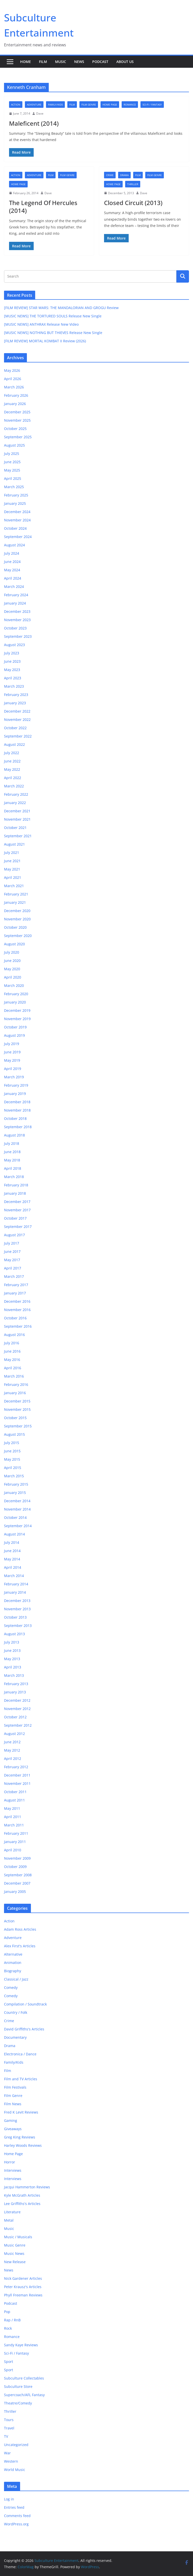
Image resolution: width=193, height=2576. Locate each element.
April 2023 (12, 678)
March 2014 (14, 1575)
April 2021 (12, 877)
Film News (12, 2103)
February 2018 (16, 1185)
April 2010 (12, 1850)
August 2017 (14, 1234)
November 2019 (17, 1018)
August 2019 (14, 1035)
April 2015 (12, 1467)
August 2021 (14, 844)
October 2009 (15, 1866)
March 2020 (14, 985)
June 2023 (12, 661)
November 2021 (17, 819)
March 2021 (14, 885)
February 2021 (16, 894)
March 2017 (14, 1276)
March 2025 (14, 486)
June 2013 (12, 1650)
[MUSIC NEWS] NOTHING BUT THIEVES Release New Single (53, 332)
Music (60, 61)
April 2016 (12, 1367)
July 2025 (11, 453)
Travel (9, 2428)
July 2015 (11, 1442)
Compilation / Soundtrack (25, 2004)
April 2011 (12, 1816)
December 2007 (17, 1883)
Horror (9, 2162)
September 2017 (18, 1226)
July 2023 (11, 653)
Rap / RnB (12, 2320)
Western (11, 2461)
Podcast (100, 61)
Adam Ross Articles (20, 1929)
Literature (12, 2212)
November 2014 (17, 1509)
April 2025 (12, 478)
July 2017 (11, 1243)
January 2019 (15, 1093)
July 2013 (11, 1642)
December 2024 (17, 511)
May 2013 (12, 1658)
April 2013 (12, 1667)
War (7, 2453)
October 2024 (15, 528)
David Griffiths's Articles (24, 2029)
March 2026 (14, 387)
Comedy (11, 1987)
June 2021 (12, 860)
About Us (125, 61)
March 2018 (14, 1176)
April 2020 (12, 977)
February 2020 (16, 993)
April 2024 (12, 578)
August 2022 (14, 744)
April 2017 (12, 1268)
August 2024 (14, 545)
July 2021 (11, 852)
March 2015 (14, 1476)
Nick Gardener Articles (23, 2278)
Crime (110, 175)
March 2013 (14, 1675)
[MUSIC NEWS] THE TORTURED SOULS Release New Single (53, 316)
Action (15, 104)
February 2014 (16, 1584)
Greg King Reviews (19, 2137)
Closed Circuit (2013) (133, 202)
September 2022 (18, 736)
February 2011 (16, 1833)
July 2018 (11, 1143)
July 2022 (11, 752)
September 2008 (18, 1874)
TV (6, 2436)
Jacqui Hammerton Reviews (27, 2187)
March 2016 (14, 1376)
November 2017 (17, 1210)
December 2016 (17, 1301)
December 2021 (17, 811)
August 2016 (14, 1334)
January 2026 (15, 403)
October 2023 (15, 628)
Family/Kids (55, 104)
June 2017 (12, 1251)
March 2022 (14, 786)
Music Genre (14, 2245)
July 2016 (11, 1343)
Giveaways (13, 2128)
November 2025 (17, 420)
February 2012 (16, 1766)
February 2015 (16, 1484)
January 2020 (15, 1002)
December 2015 (17, 1401)
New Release (15, 2261)
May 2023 (12, 669)
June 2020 (12, 960)
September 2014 (18, 1525)
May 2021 (12, 869)
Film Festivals (15, 2087)
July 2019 (11, 1043)
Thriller (132, 184)
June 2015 (12, 1451)
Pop (7, 2311)
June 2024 (12, 561)
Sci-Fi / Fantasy (152, 104)
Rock (8, 2328)
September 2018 (18, 1126)
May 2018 (12, 1160)
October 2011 (15, 1791)
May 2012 (12, 1750)
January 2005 (15, 1891)
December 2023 (17, 611)
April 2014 (12, 1567)
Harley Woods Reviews (23, 2145)
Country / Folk (15, 2012)
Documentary (15, 2037)
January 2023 (15, 702)
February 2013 (16, 1683)
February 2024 (16, 594)
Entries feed (14, 2507)
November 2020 (17, 919)
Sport (8, 2361)
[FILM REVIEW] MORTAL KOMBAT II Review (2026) (45, 341)
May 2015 (12, 1459)
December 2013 (17, 1600)
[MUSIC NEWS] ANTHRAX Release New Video (41, 324)
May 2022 (12, 769)
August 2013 (14, 1633)
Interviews (12, 2170)
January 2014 (15, 1592)
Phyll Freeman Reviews (23, 2295)
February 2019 (16, 1085)
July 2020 (11, 952)
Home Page (110, 104)
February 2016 (16, 1384)
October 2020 (15, 927)
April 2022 (12, 777)
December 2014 (17, 1500)
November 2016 (17, 1309)
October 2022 (15, 727)
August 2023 (14, 644)
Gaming (10, 2120)
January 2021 (15, 902)
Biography (12, 1970)
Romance (130, 104)
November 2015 (17, 1409)
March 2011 (14, 1825)
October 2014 (15, 1517)
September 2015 (18, 1426)
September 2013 (18, 1625)
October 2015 (15, 1417)
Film (43, 61)
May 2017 (12, 1259)
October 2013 (15, 1617)
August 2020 (14, 944)
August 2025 (14, 445)
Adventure (34, 104)
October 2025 (15, 428)
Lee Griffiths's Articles (22, 2203)
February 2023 (16, 694)
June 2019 (12, 1052)
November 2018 (17, 1110)
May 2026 (12, 370)
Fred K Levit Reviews (21, 2112)
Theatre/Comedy (18, 2403)
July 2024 (11, 553)
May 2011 (12, 1808)
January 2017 (15, 1293)
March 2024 (14, 586)
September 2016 (18, 1326)
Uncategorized (16, 2444)
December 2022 (17, 711)
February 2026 (16, 395)
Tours (9, 2419)
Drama (124, 175)
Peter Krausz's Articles (22, 2286)
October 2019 (15, 1027)
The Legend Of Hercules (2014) (43, 206)
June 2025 (12, 461)
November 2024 (17, 520)
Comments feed (17, 2515)
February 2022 (16, 794)
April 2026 (12, 378)
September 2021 (18, 835)
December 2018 (17, 1101)
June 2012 (12, 1741)
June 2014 (12, 1550)
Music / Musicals (18, 2236)
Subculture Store (18, 2386)
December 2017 (17, 1201)
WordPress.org (16, 2524)
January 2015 (15, 1492)
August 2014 (14, 1534)
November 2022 (17, 719)
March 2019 (14, 1077)
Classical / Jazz (16, 1979)
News (79, 61)
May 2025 (12, 470)
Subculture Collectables (24, 2378)
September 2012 (18, 1725)
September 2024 (18, 536)
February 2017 (16, 1284)
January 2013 (15, 1692)
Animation (12, 1962)
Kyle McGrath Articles (22, 2195)
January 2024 (15, 603)
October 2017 (15, 1218)
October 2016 (15, 1318)
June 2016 (12, 1351)
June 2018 (12, 1151)
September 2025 (18, 436)
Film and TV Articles (20, 2079)
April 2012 (12, 1758)
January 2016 (15, 1392)
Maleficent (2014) (34, 123)
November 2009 (17, 1858)
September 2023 (18, 636)
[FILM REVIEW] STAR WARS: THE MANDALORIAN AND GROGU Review (61, 307)
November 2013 (17, 1609)
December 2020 (17, 910)
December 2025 (17, 412)
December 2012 (17, 1700)
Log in (9, 2499)
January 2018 (15, 1193)
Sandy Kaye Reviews (21, 2345)
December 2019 (17, 1010)
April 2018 (12, 1168)
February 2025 (16, 495)
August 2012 (14, 1733)
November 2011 (17, 1783)
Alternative (13, 1954)
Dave (39, 113)
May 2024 (12, 569)
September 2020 (18, 935)
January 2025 (15, 503)
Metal (9, 2220)
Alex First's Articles (19, 1946)
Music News (14, 2253)
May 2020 (12, 968)
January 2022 (15, 802)
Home (25, 61)
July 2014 (11, 1542)
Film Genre (88, 104)
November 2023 (17, 619)
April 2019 (12, 1068)
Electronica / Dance (20, 2054)
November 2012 (17, 1708)
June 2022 (12, 761)
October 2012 (15, 1717)
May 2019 (12, 1060)
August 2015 (14, 1434)
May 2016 (12, 1359)
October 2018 (15, 1118)
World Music (14, 2469)
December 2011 (17, 1775)
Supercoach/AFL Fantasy (24, 2394)
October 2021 (15, 827)
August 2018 (14, 1135)
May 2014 (12, 1559)
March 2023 (14, 686)
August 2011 (14, 1800)
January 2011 (15, 1841)
